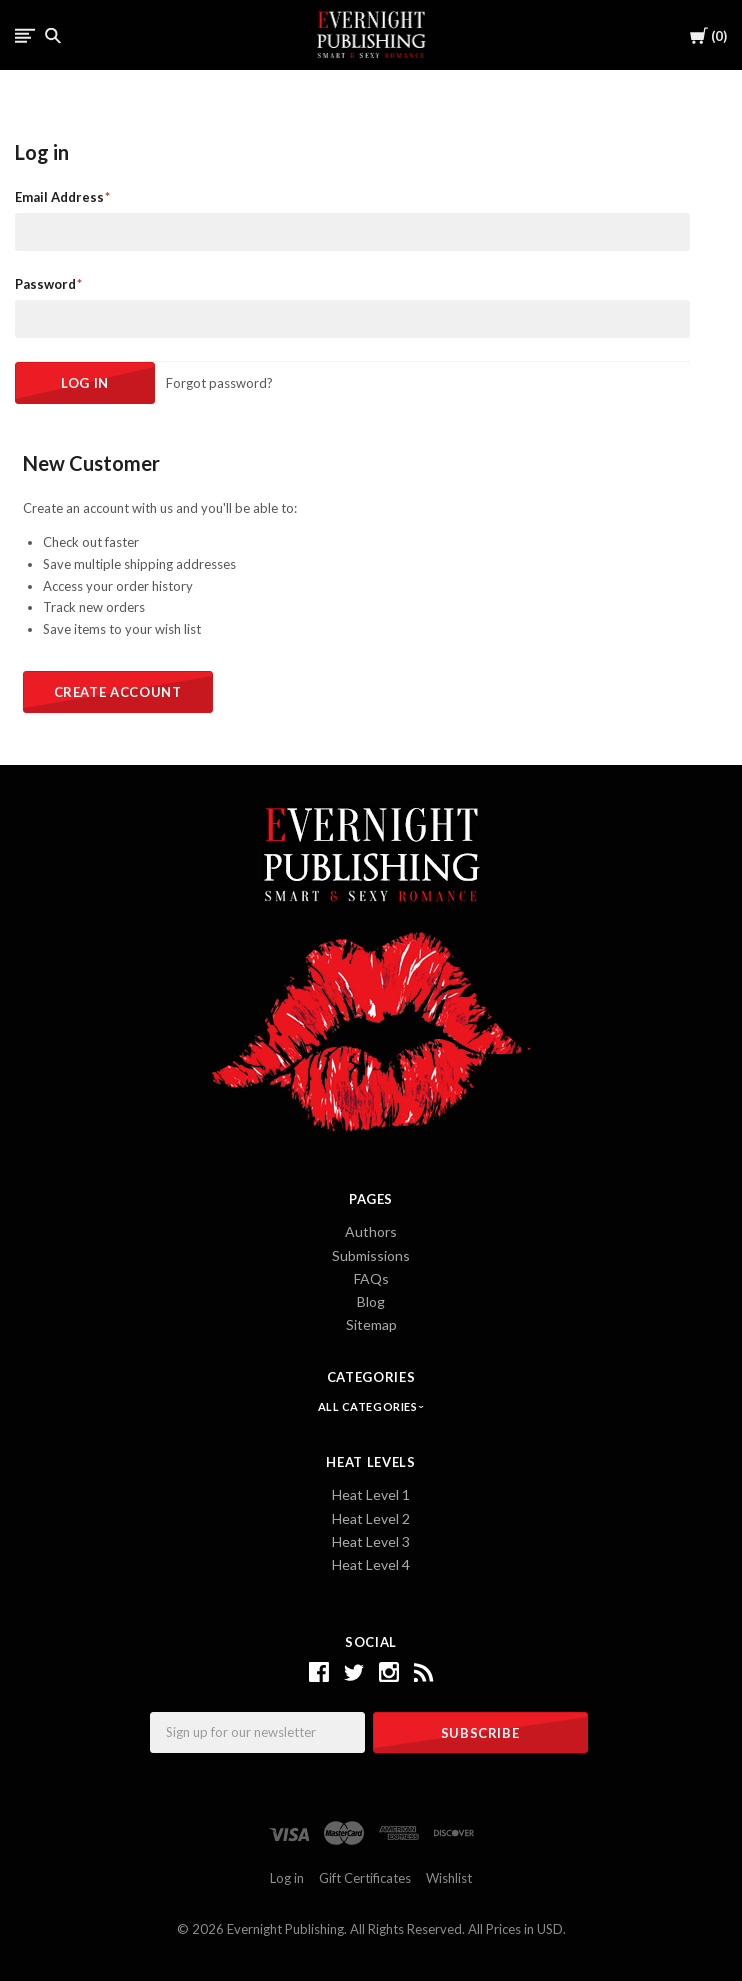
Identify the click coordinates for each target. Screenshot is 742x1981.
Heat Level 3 (371, 1541)
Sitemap (371, 1324)
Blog (371, 1301)
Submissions (371, 1255)
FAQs (371, 1278)
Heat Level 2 (371, 1518)
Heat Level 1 (371, 1494)
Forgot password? (219, 383)
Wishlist (449, 1878)
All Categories (369, 1406)
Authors (371, 1231)
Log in (287, 1878)
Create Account (118, 692)
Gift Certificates (365, 1878)
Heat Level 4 (371, 1564)
